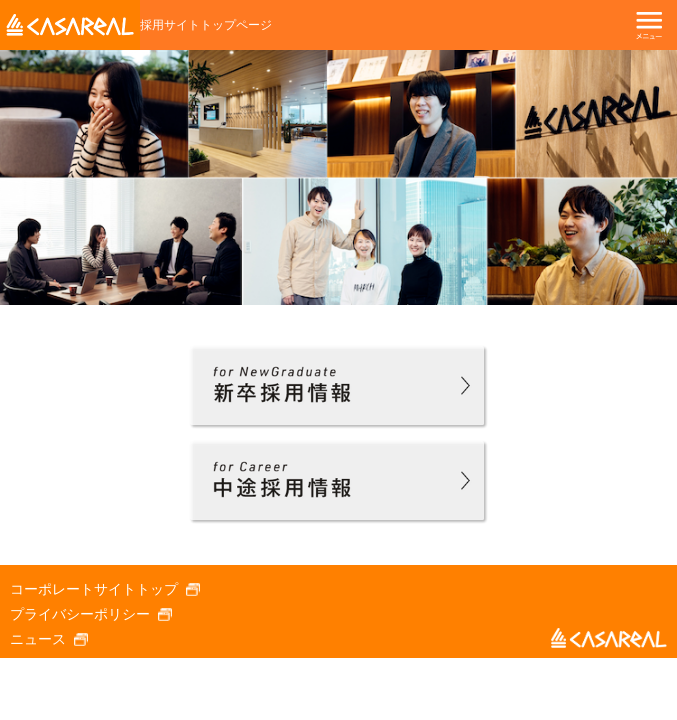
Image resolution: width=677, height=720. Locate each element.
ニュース (38, 639)
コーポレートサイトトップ (94, 589)
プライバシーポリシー (80, 614)
